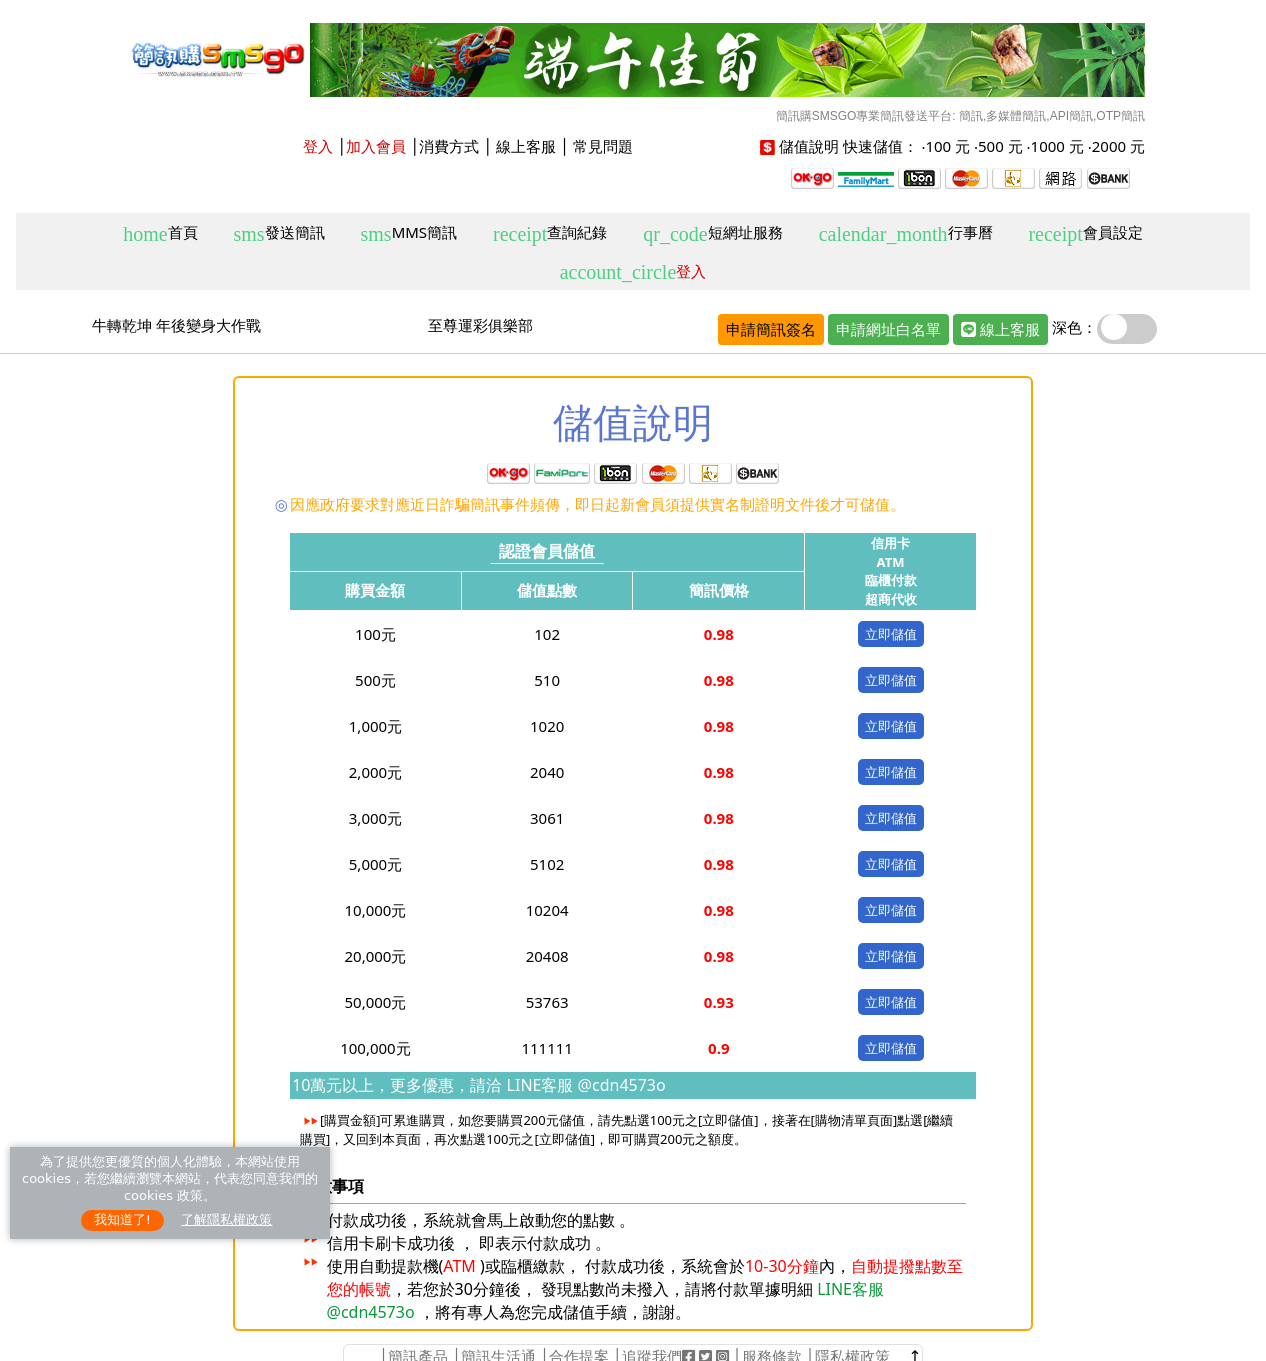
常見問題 (603, 146)
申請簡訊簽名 (771, 329)
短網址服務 (712, 233)
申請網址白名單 (888, 329)
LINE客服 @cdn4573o (583, 1085)
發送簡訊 (279, 233)
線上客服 (526, 146)
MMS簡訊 (409, 233)
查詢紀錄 (550, 233)
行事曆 (906, 233)
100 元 (947, 146)
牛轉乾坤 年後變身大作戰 (176, 325)
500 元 (1000, 146)
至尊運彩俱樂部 (480, 325)
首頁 (160, 233)
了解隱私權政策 (226, 1219)
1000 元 (1057, 146)
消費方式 (449, 146)
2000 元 (1118, 146)
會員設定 (1085, 233)
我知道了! (122, 1219)
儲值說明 (809, 146)
